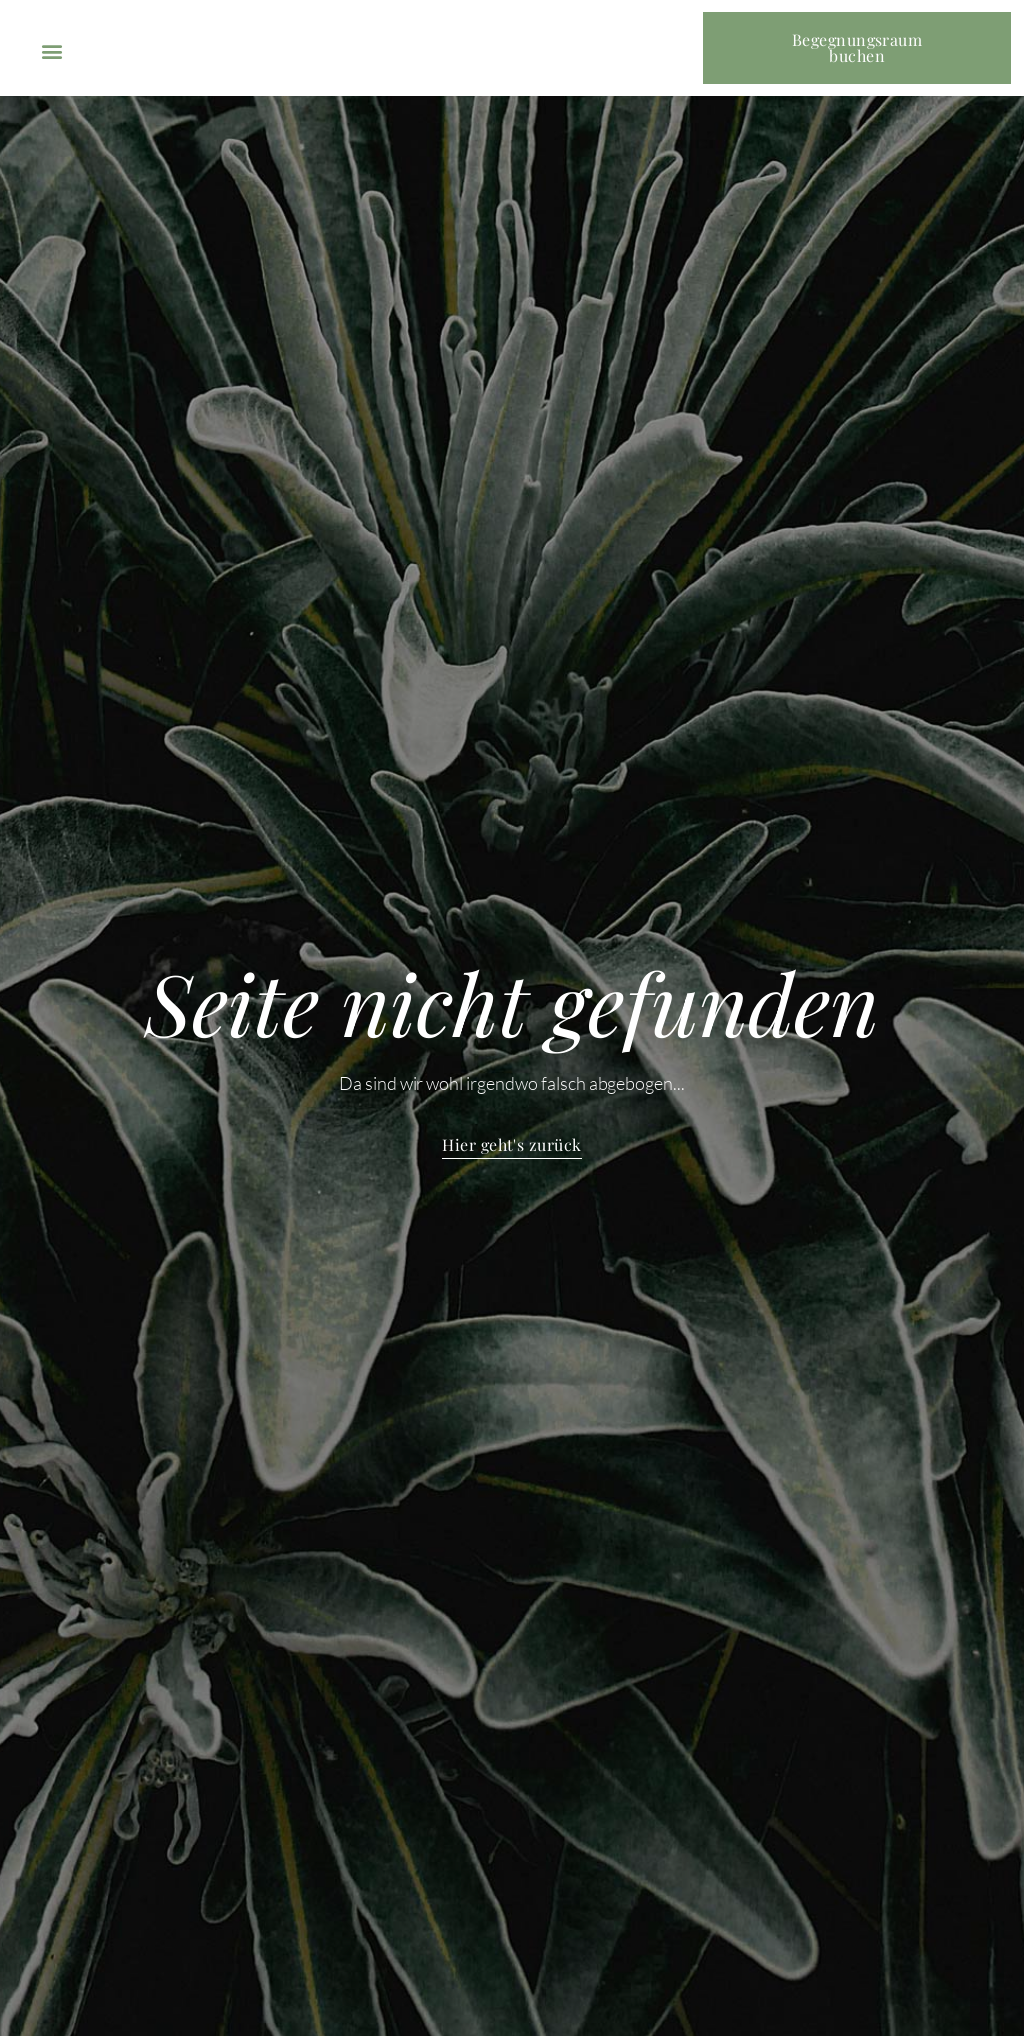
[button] (51, 50)
